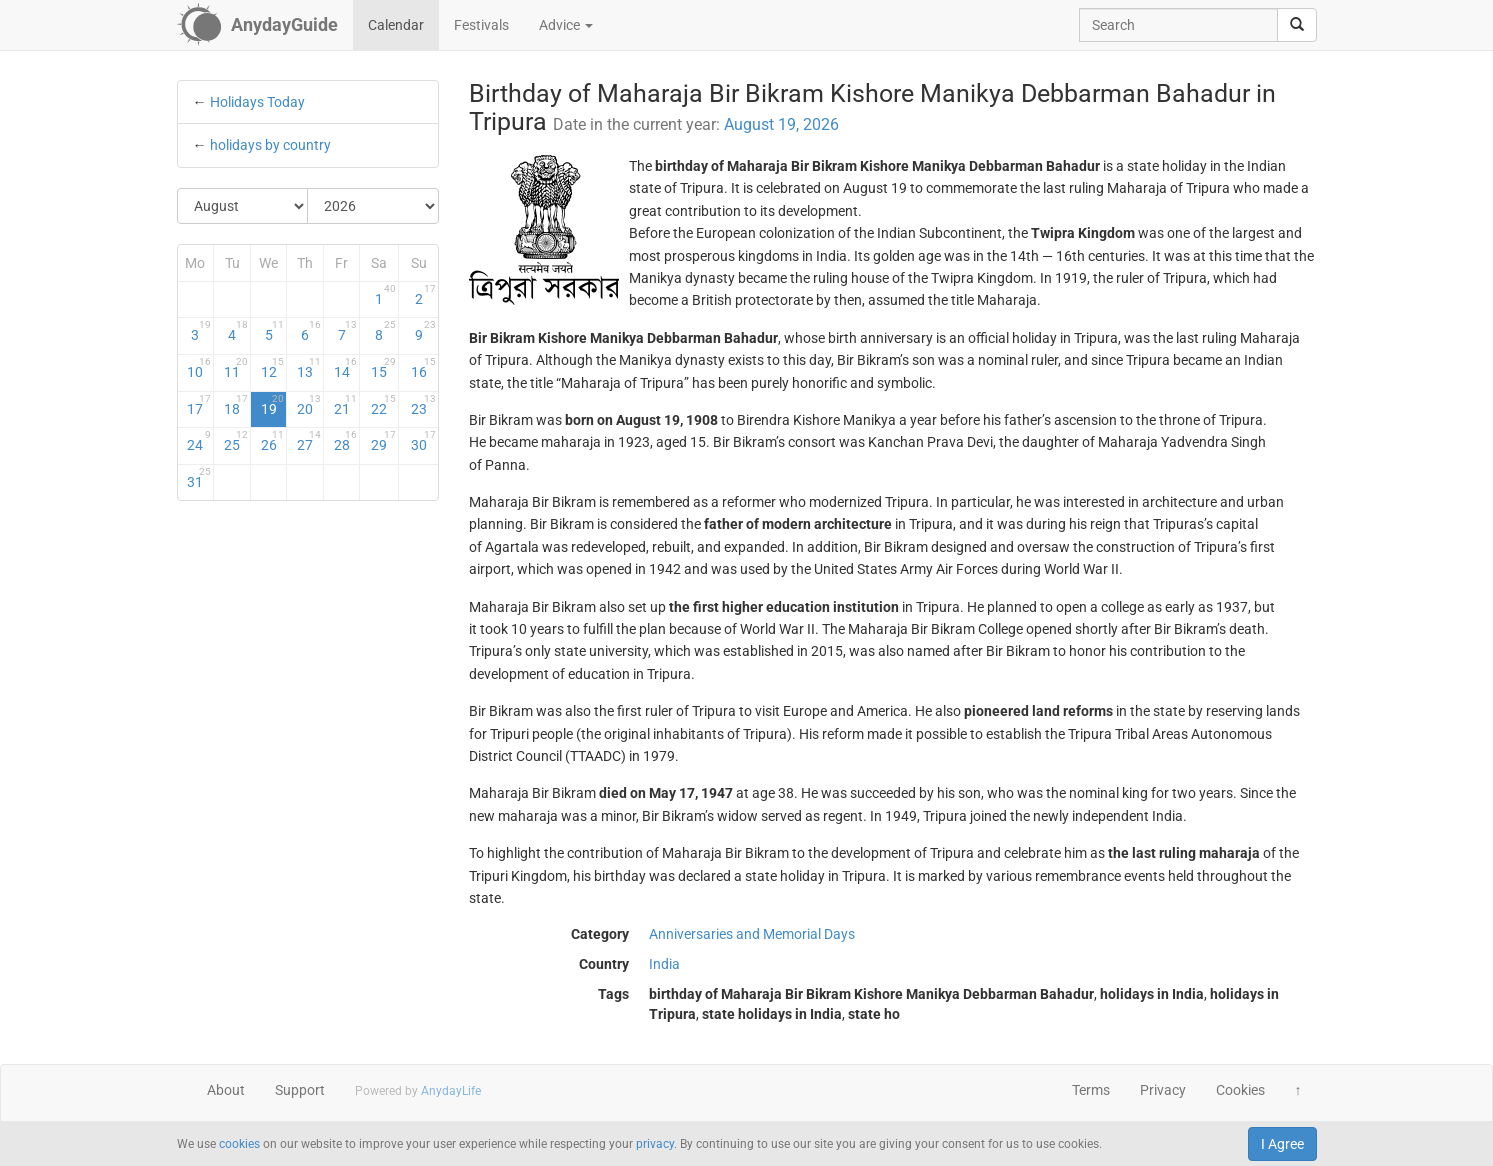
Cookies (1240, 1090)
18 (236, 405)
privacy (655, 1144)
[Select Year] (373, 206)
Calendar (396, 25)
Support (300, 1090)
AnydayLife (451, 1091)
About (226, 1090)
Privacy (1163, 1090)
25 (236, 441)
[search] (1297, 25)
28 (346, 441)
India (664, 964)
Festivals (481, 25)
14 (346, 368)
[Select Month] (243, 206)
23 (423, 405)
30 (423, 441)
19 (273, 405)
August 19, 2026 (781, 124)
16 (423, 368)
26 (273, 441)
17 (199, 405)
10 (199, 368)
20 (309, 405)
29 (383, 441)
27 (309, 441)
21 (346, 405)
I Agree (1282, 1144)
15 (383, 368)
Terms (1091, 1090)
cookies (239, 1144)
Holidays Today (257, 102)
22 (383, 405)
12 (273, 368)
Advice (566, 25)
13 (309, 368)
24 (199, 441)
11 (236, 368)
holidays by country (270, 145)
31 (199, 478)
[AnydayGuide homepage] (257, 25)
